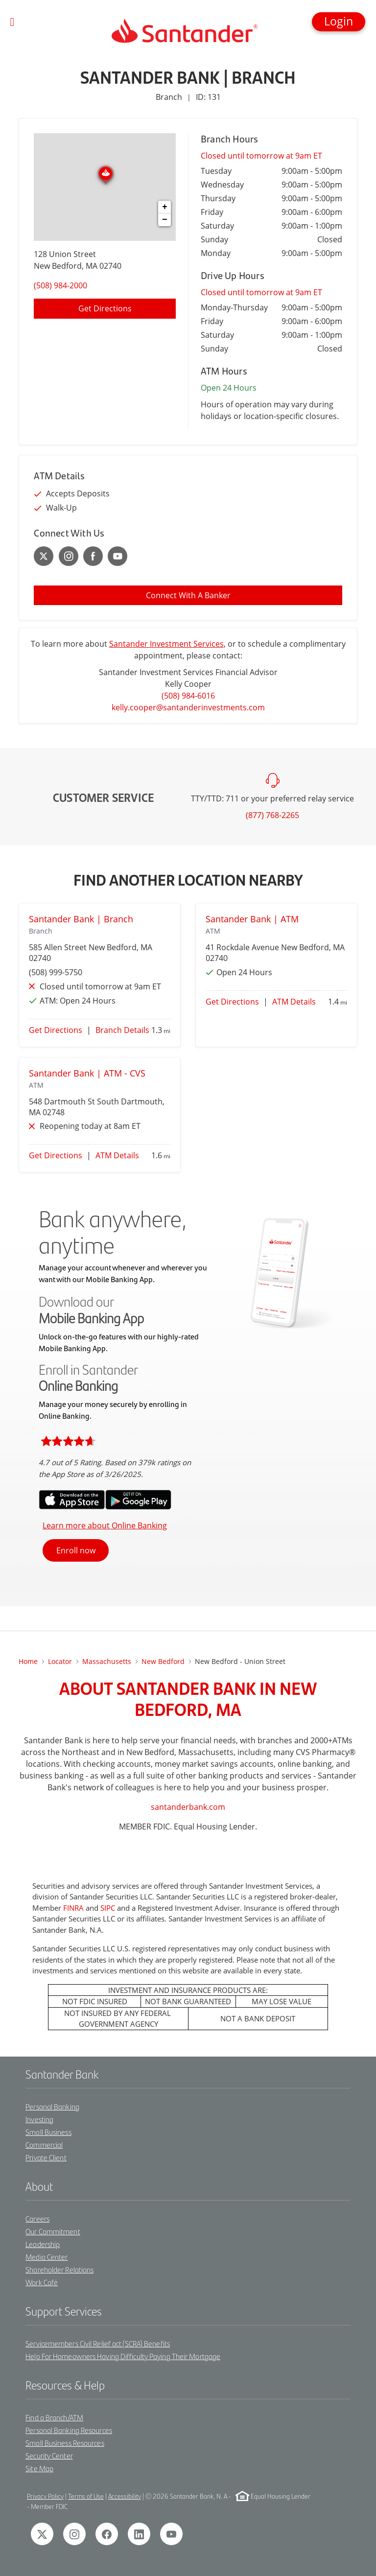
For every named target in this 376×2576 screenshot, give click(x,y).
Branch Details (122, 1030)
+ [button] (164, 207)
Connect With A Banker (188, 595)
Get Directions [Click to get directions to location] (105, 308)
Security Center (49, 2455)
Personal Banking (52, 2106)
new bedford (163, 1661)
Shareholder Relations (59, 2269)
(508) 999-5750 (55, 972)
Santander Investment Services (166, 643)
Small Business (48, 2131)
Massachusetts (106, 1661)
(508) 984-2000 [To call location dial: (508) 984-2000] (60, 285)
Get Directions (55, 1030)
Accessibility (124, 2496)
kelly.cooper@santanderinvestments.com (188, 707)
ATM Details (294, 1001)
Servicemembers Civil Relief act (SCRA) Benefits (97, 2343)
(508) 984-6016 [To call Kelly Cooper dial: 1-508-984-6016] (188, 695)
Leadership (42, 2243)
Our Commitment (52, 2231)
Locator (60, 1661)
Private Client (45, 2157)
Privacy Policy (45, 2496)
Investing (39, 2119)
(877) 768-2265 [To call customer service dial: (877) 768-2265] (272, 815)
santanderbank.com (188, 1807)
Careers (37, 2218)
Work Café (41, 2282)
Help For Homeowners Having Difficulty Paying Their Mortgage (122, 2356)
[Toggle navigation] (12, 22)
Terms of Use (86, 2496)
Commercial (44, 2144)
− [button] (164, 220)
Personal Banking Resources (68, 2429)
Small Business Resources (64, 2442)
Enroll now (75, 1550)
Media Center (46, 2256)
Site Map (39, 2468)
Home (28, 1661)
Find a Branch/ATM (54, 2417)
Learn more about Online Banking (105, 1525)
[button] (338, 21)
